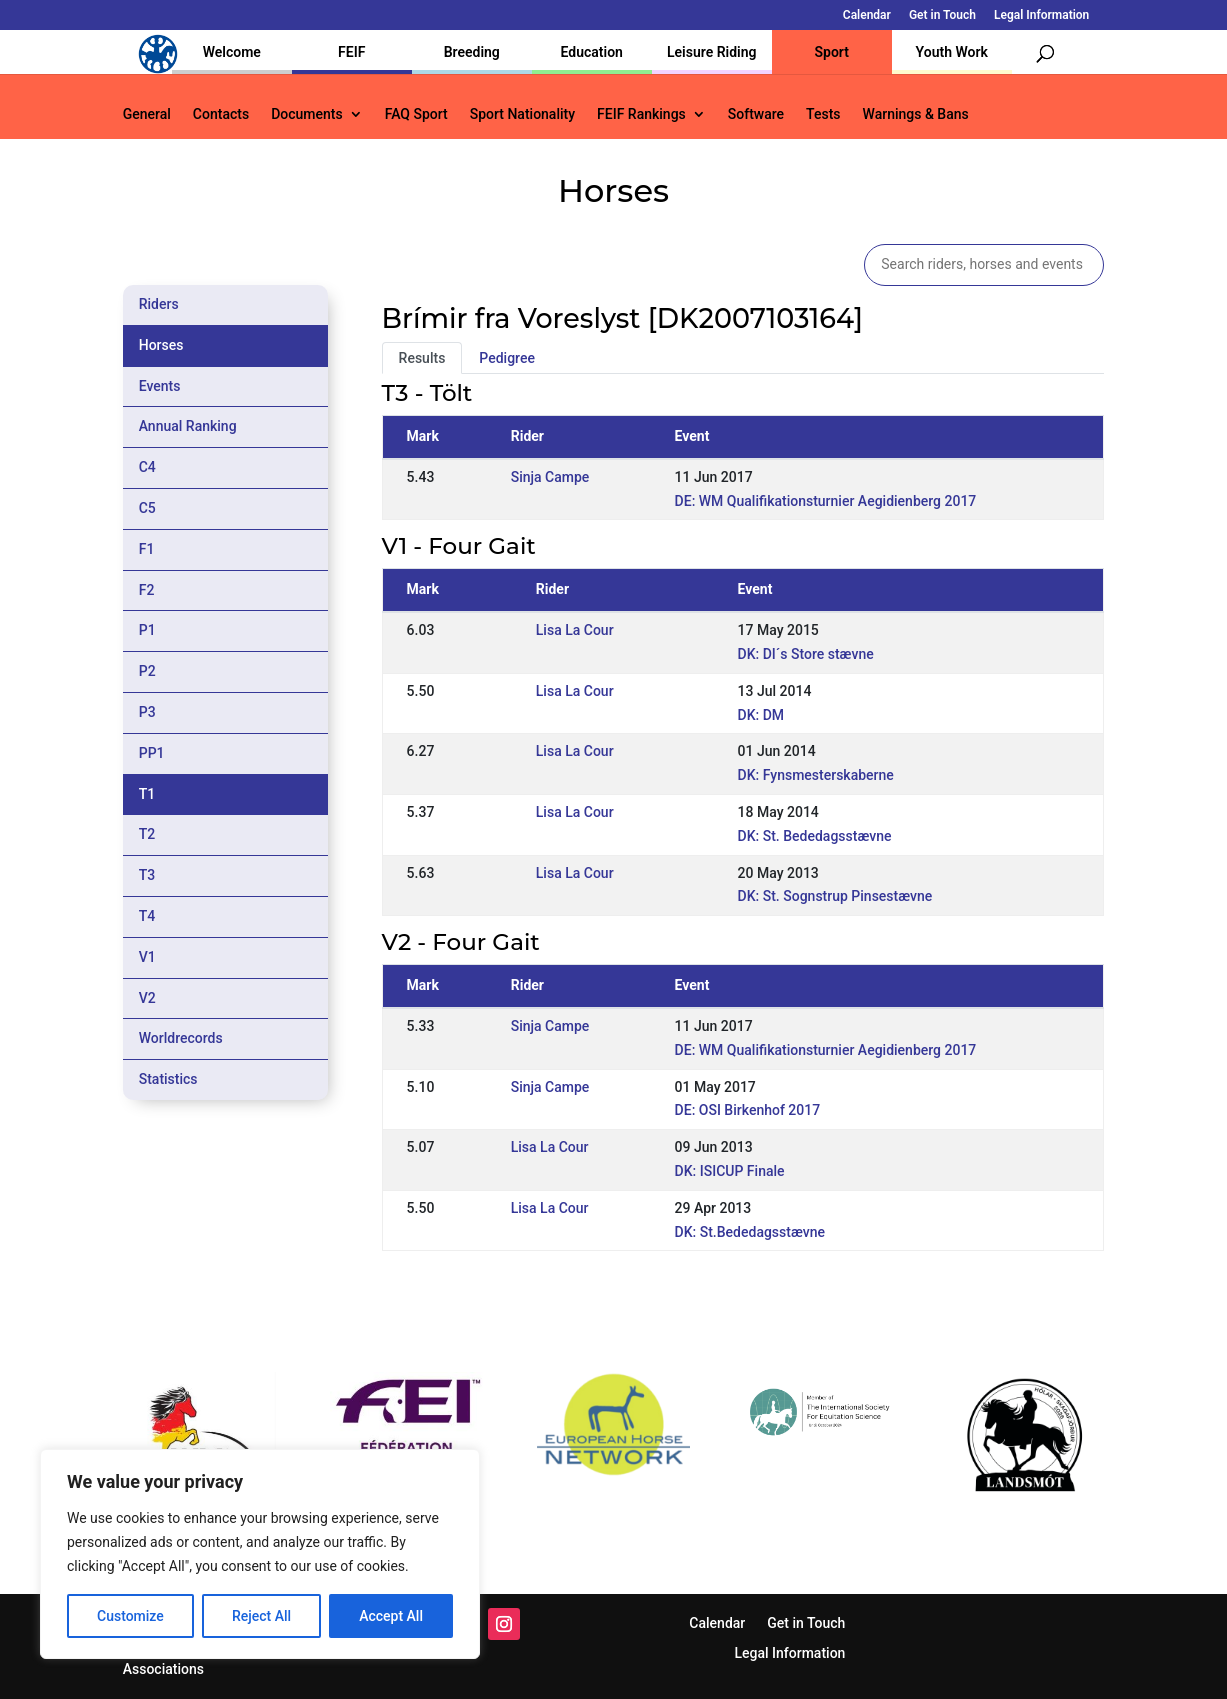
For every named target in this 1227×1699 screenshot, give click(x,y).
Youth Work (952, 52)
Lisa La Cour (575, 630)
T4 (147, 916)
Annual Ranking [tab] (188, 426)
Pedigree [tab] (507, 358)
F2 (147, 590)
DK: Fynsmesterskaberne (816, 775)
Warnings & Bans (916, 114)
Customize (130, 1616)
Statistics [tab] (168, 1079)
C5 (147, 508)
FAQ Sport (416, 114)
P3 (147, 712)
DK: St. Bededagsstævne (815, 836)
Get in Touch (942, 15)
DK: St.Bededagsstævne (750, 1232)
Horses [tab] (161, 345)
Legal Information (1041, 15)
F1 (147, 549)
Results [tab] (422, 358)
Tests (823, 114)
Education (592, 52)
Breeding (472, 52)
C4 (147, 467)
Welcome (232, 52)
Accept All (391, 1616)
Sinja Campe (550, 477)
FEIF (351, 52)
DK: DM (761, 715)
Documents (307, 114)
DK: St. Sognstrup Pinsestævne (835, 896)
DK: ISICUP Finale (730, 1171)
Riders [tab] (159, 304)
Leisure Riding (712, 52)
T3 (147, 875)
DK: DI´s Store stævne (806, 654)
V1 (147, 957)
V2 (147, 998)
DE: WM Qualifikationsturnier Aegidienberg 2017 (826, 501)
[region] (260, 1554)
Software (756, 114)
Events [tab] (160, 386)
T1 (147, 794)
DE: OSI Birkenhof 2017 (748, 1110)
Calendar (867, 15)
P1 (147, 630)
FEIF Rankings (641, 114)
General (147, 114)
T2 (147, 834)
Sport (832, 52)
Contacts (221, 114)
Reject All (261, 1616)
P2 (147, 671)
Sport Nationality (522, 114)
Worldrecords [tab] (181, 1038)
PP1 (152, 753)
